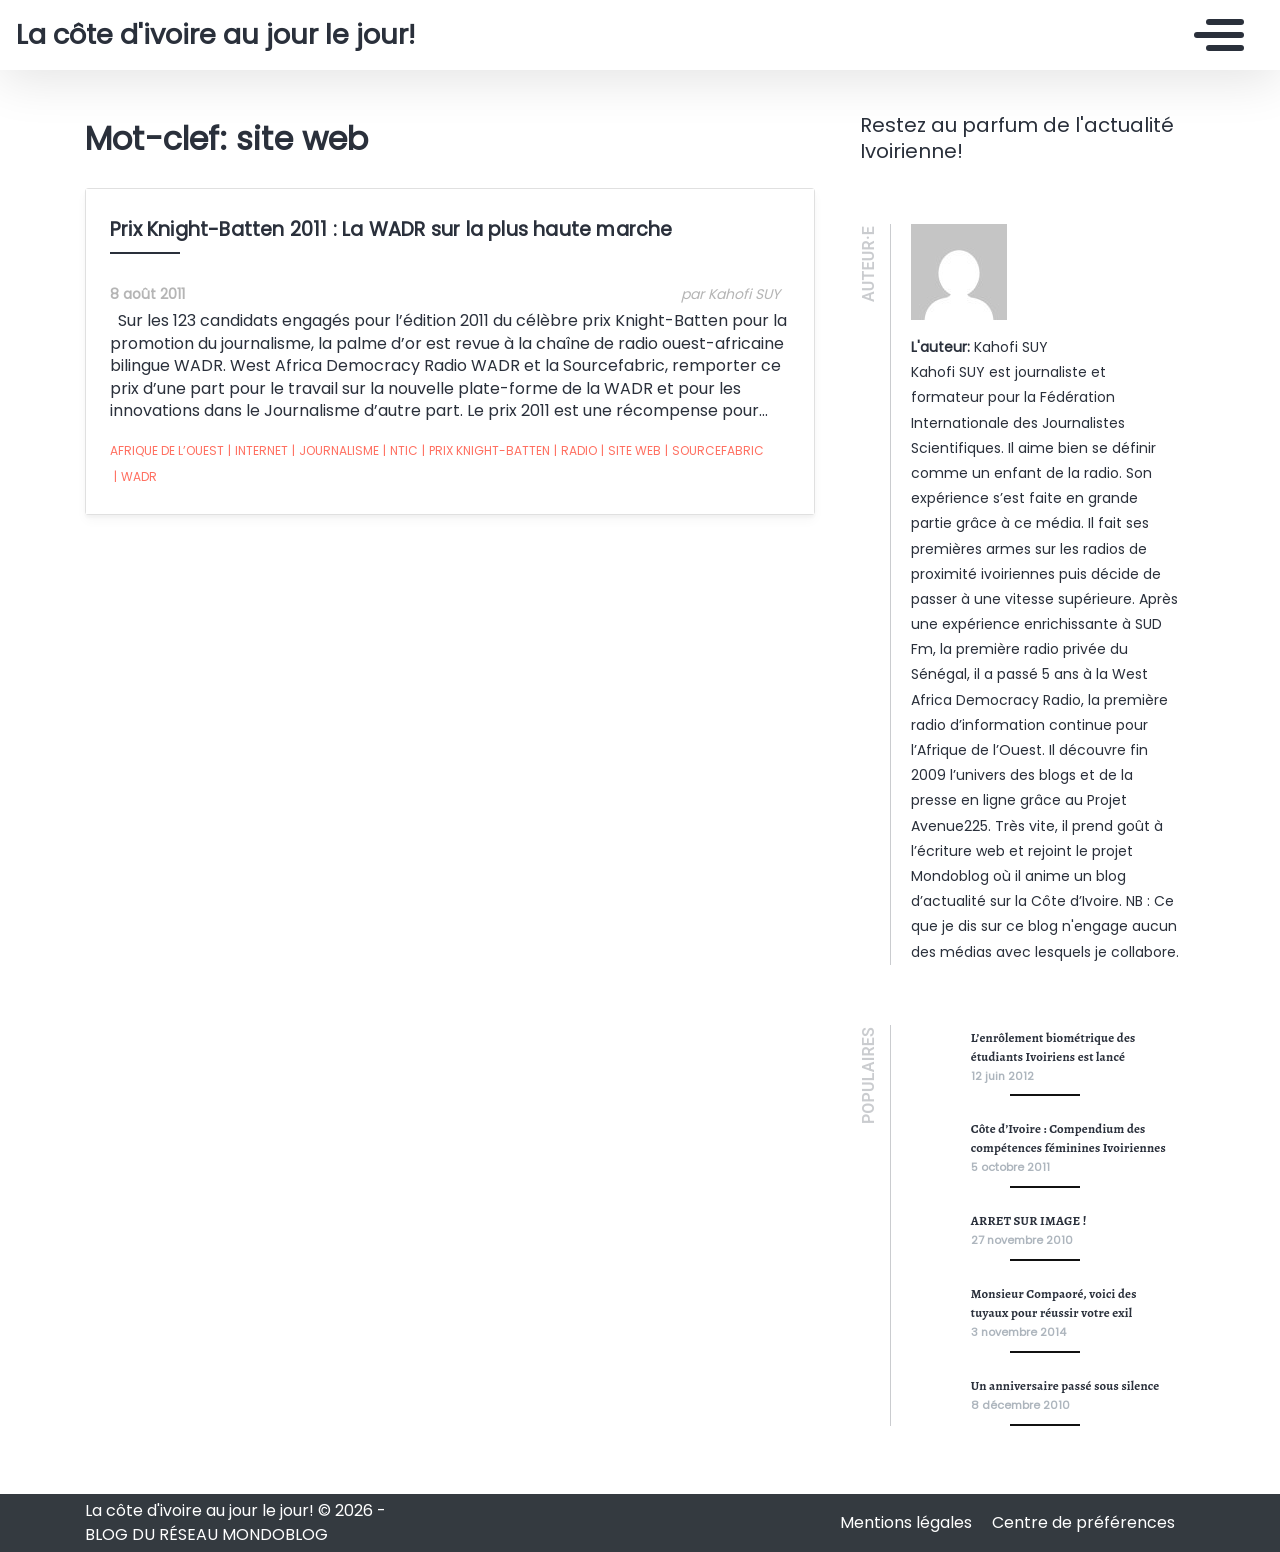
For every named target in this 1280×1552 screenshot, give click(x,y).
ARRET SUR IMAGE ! (1029, 1220)
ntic (400, 451)
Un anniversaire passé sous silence (1065, 1385)
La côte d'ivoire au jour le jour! (215, 35)
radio (575, 451)
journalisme (335, 451)
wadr (135, 477)
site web (631, 451)
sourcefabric (714, 451)
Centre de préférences (1083, 1522)
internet (258, 451)
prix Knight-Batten (486, 451)
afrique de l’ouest (167, 450)
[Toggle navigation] (1214, 35)
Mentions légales (908, 1522)
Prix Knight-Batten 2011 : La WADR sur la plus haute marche (391, 229)
